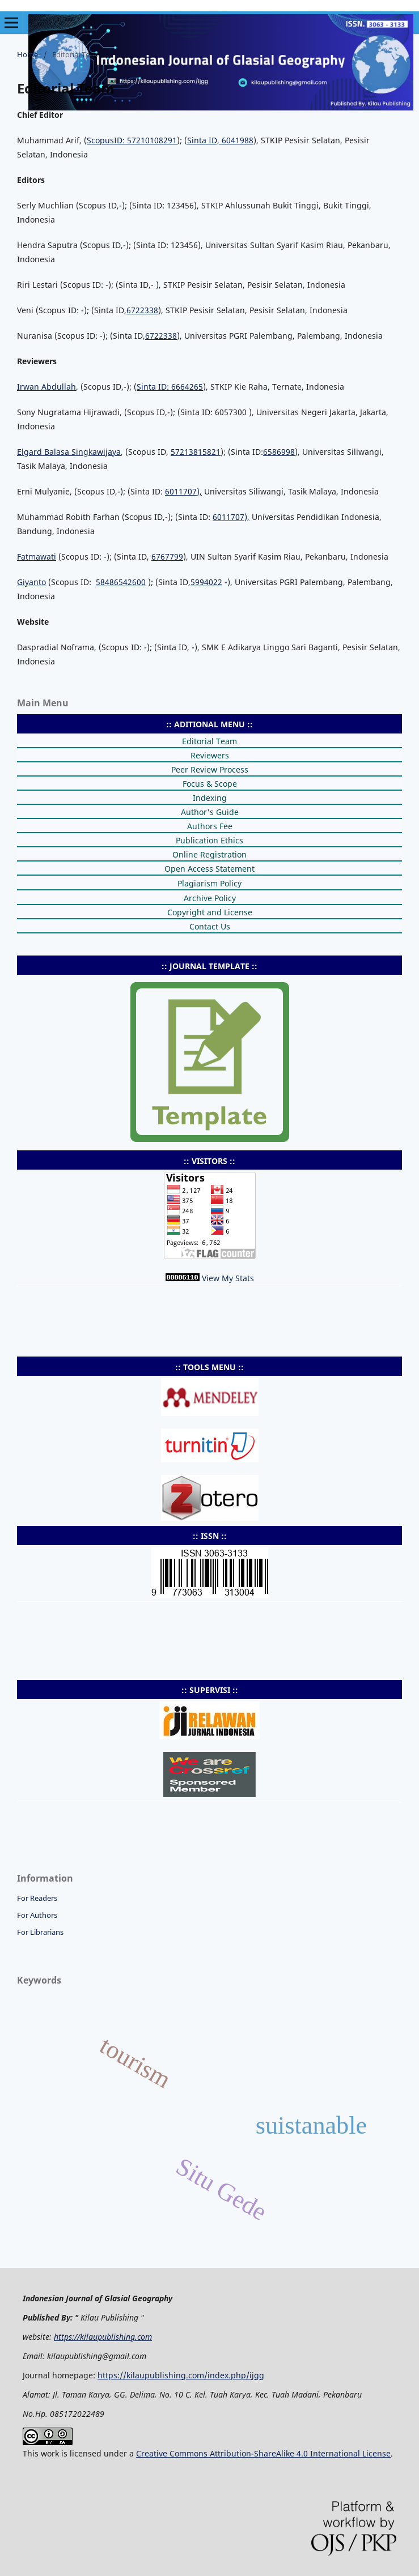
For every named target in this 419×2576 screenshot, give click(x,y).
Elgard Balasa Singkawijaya (69, 451)
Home (27, 54)
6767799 (167, 556)
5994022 (206, 582)
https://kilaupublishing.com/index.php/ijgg (181, 2375)
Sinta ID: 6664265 (170, 386)
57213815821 (196, 451)
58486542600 (121, 582)
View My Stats (228, 1278)
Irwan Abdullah (46, 386)
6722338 (142, 310)
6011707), (183, 491)
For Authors (37, 1915)
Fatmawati (36, 556)
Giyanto (31, 582)
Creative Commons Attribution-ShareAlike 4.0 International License (263, 2453)
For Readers (37, 1898)
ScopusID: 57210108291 (132, 140)
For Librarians (40, 1932)
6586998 (279, 451)
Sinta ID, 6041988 (220, 140)
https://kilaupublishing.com (103, 2336)
